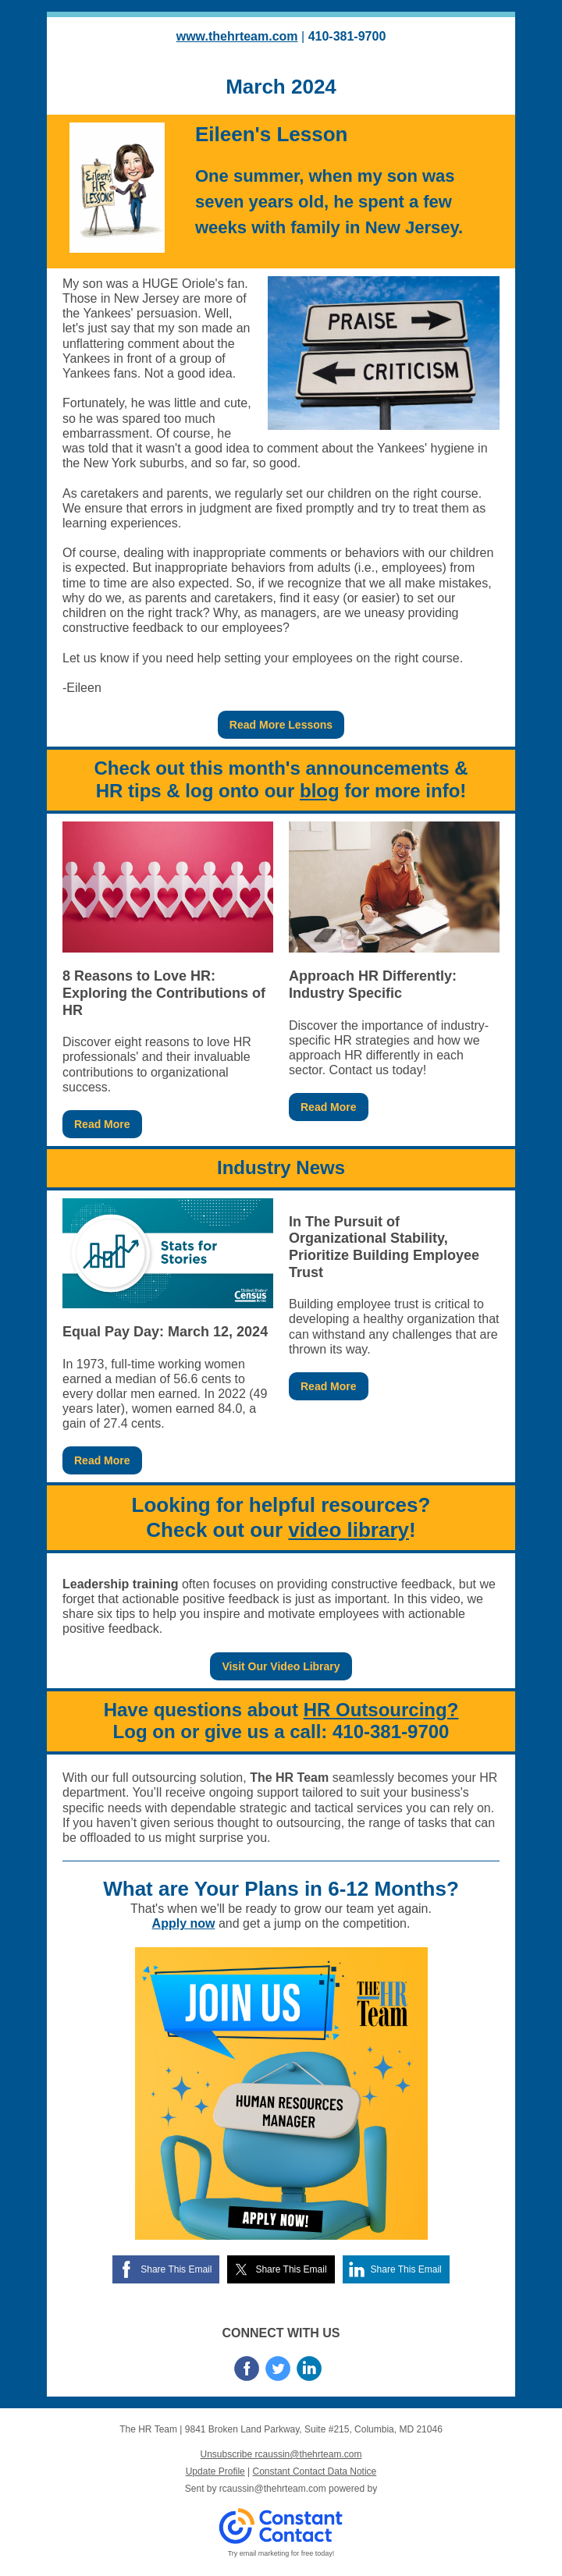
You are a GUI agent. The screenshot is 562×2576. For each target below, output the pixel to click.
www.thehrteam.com (237, 36)
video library (348, 1530)
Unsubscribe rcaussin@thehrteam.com (281, 2454)
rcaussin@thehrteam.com (272, 2488)
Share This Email (176, 2269)
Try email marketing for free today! (281, 2553)
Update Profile (215, 2471)
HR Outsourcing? (381, 1709)
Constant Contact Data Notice (315, 2471)
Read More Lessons (281, 725)
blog (320, 790)
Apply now (183, 1923)
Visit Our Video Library (281, 1666)
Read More (102, 1124)
